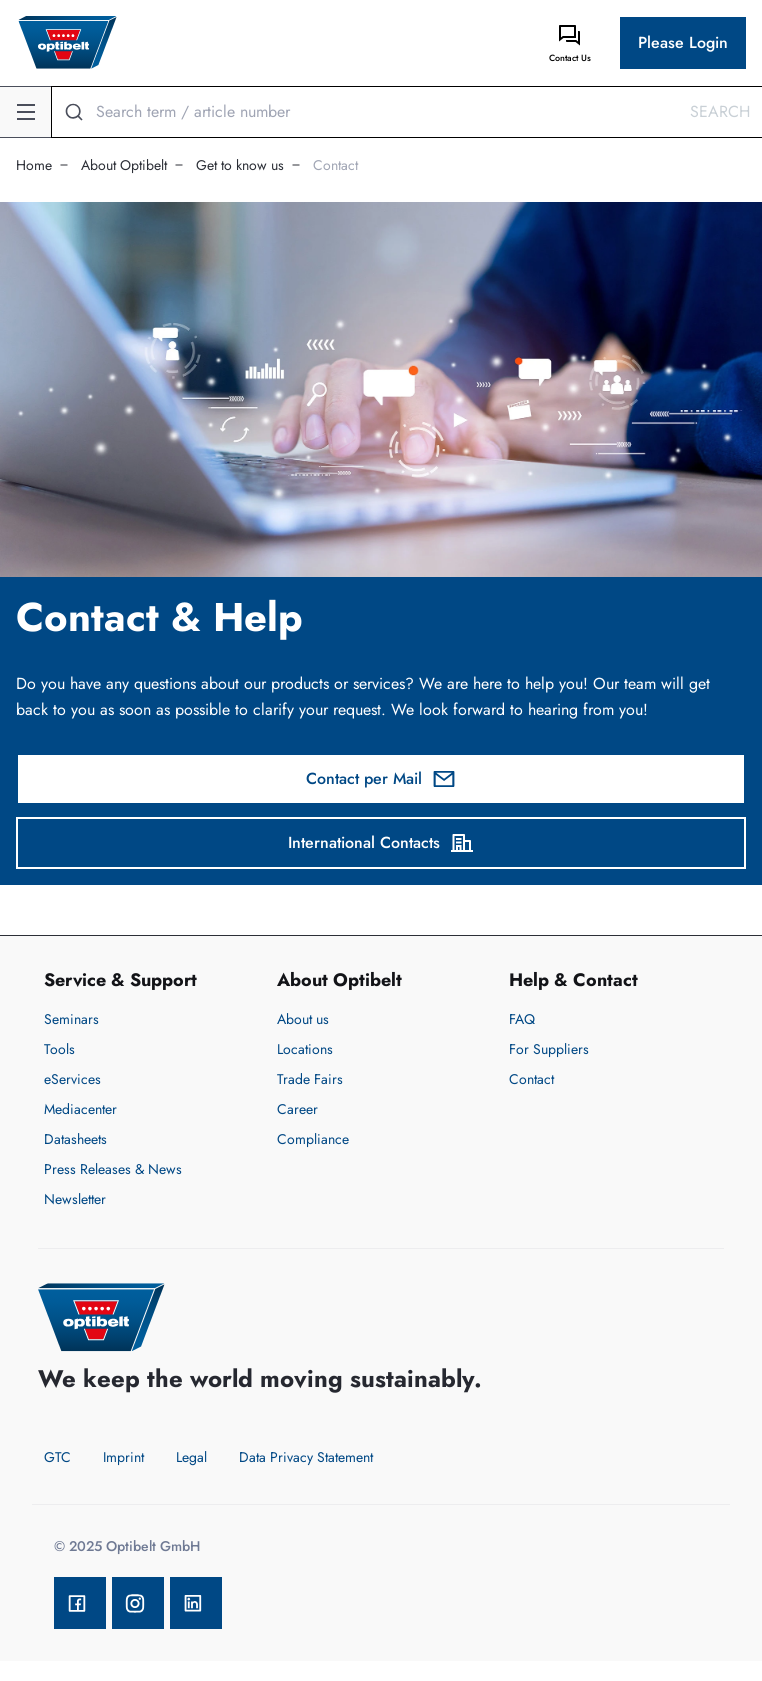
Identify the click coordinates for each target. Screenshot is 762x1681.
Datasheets (75, 1139)
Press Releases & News (113, 1169)
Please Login (683, 42)
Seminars (71, 1019)
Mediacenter (80, 1109)
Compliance (313, 1139)
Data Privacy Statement (306, 1457)
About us (303, 1019)
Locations (305, 1049)
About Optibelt (124, 165)
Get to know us (240, 165)
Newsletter (75, 1199)
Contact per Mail (381, 779)
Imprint (123, 1457)
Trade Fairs (310, 1079)
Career (297, 1109)
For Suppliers (549, 1049)
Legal (191, 1457)
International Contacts (381, 843)
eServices (72, 1079)
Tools (59, 1049)
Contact (335, 165)
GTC (57, 1457)
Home (34, 165)
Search (720, 111)
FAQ (522, 1019)
